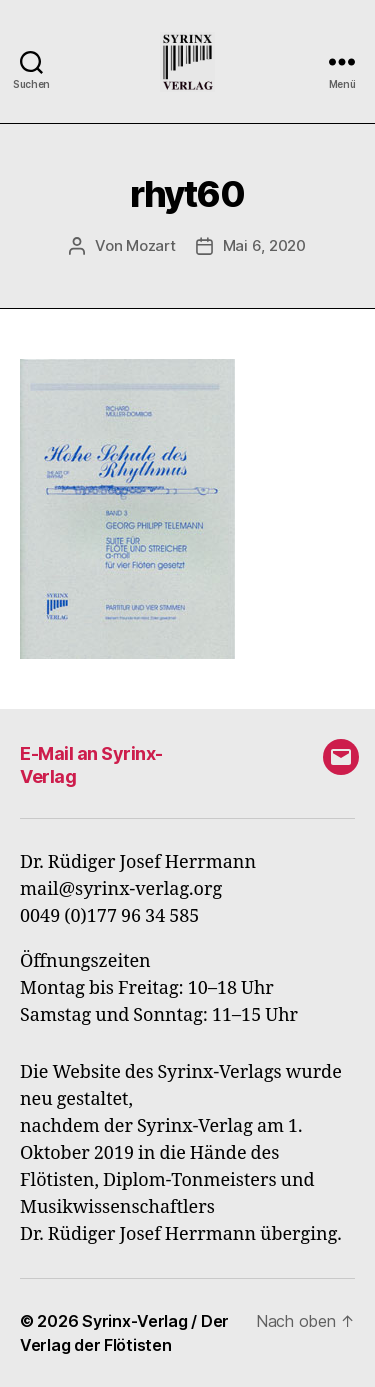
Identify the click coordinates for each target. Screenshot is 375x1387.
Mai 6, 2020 (264, 245)
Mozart (150, 245)
